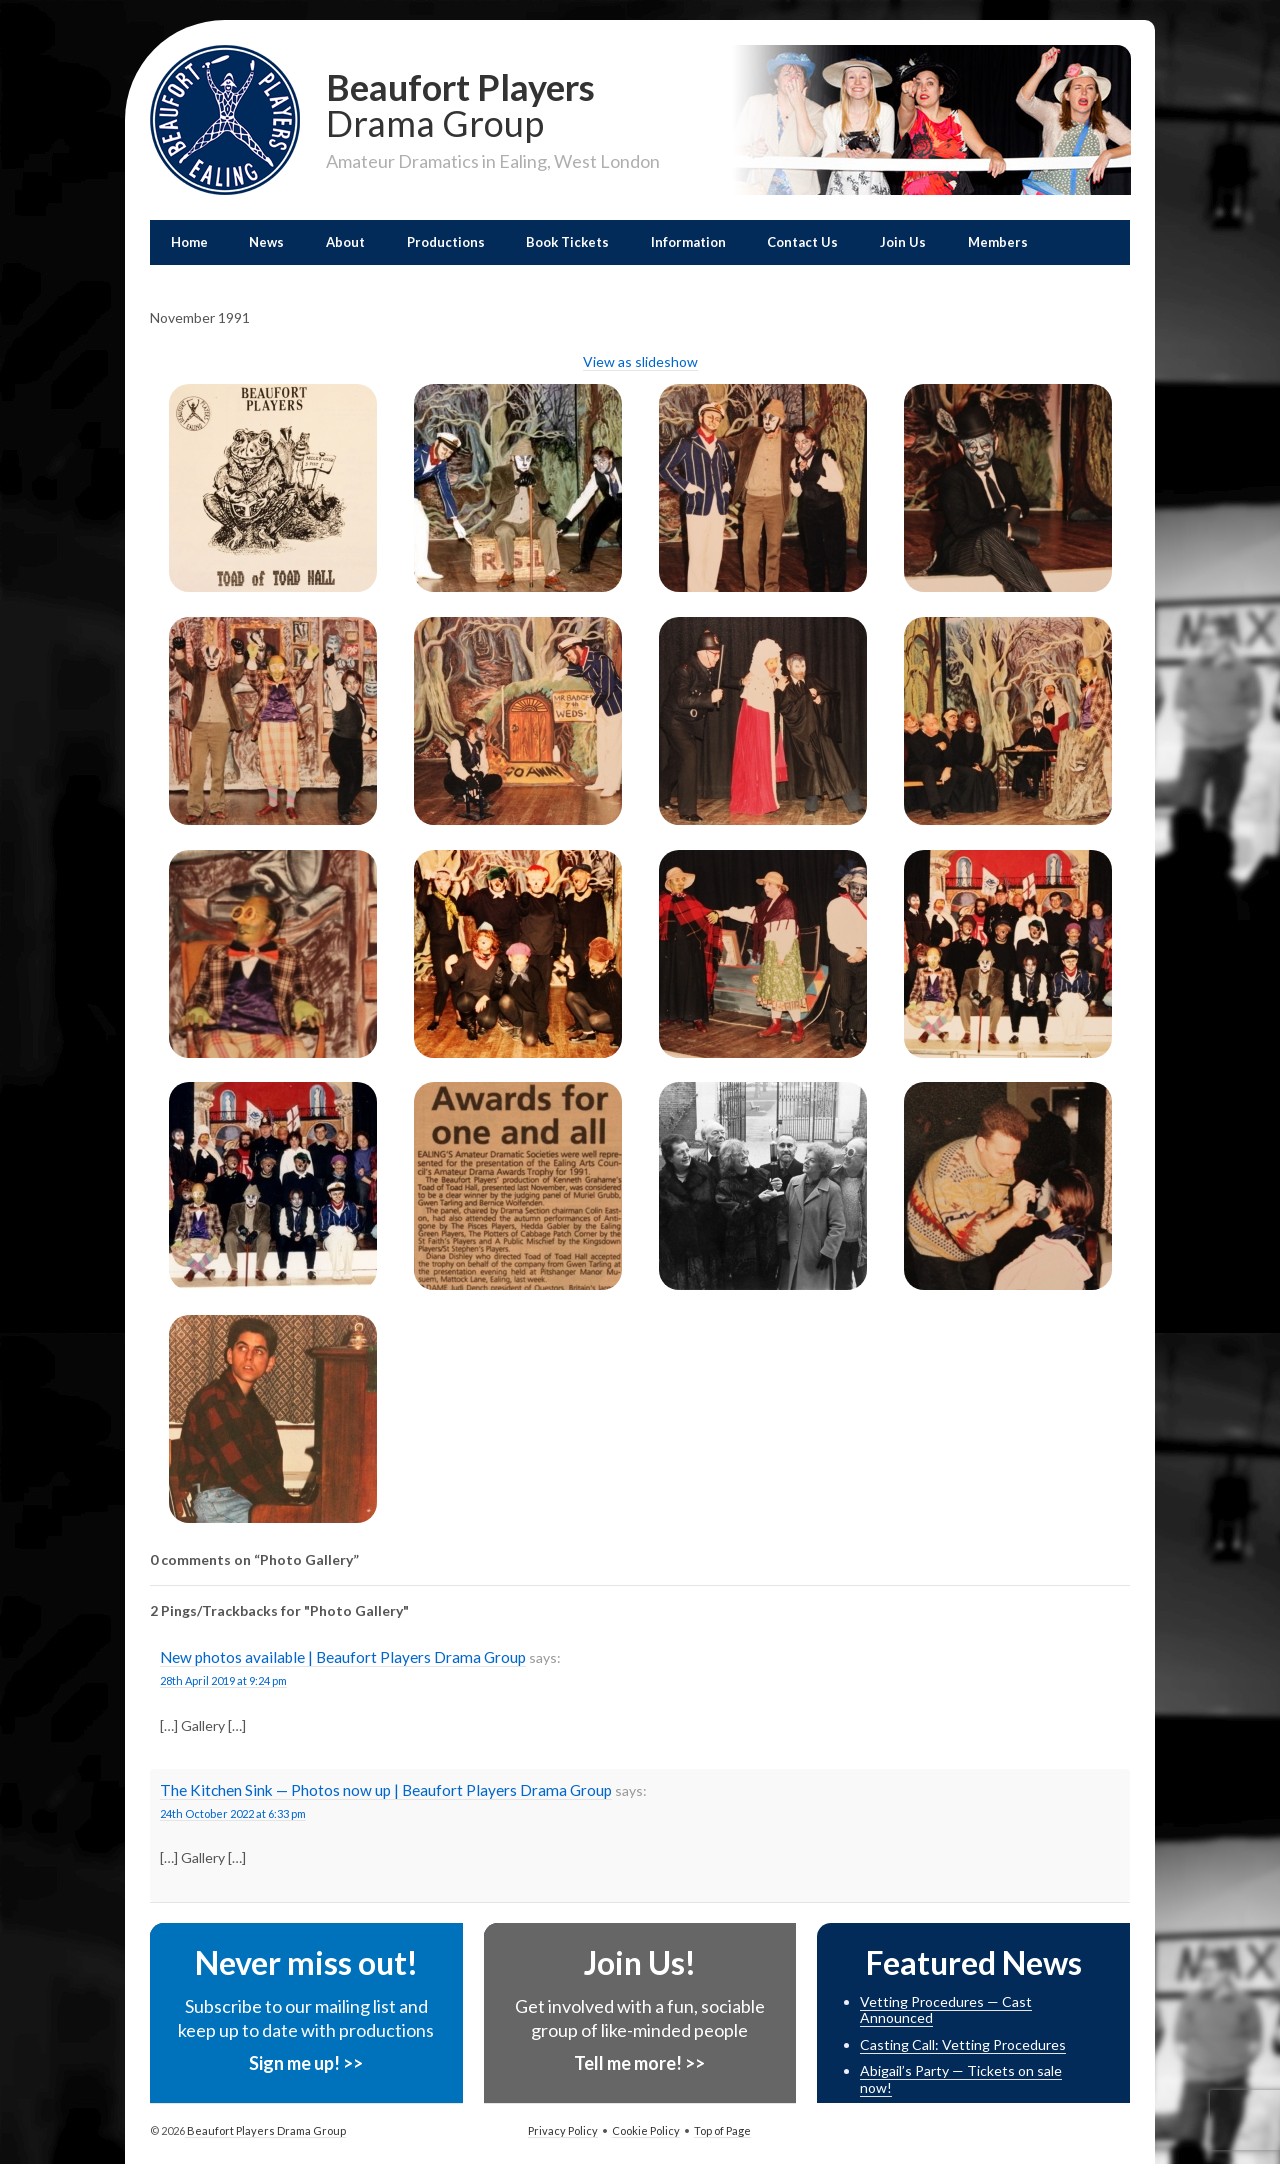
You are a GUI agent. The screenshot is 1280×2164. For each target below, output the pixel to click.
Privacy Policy (563, 2130)
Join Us (903, 242)
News (266, 242)
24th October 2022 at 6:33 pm (233, 1813)
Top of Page (722, 2130)
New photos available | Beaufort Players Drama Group (343, 1657)
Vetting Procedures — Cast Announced (946, 2010)
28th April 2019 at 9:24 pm (223, 1680)
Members (998, 242)
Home (189, 242)
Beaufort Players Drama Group (265, 2130)
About (345, 242)
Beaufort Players (493, 103)
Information (688, 242)
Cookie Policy (646, 2130)
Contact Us (802, 242)
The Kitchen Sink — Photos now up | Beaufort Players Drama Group (386, 1790)
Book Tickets (567, 242)
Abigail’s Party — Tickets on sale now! (961, 2079)
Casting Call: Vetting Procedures (963, 2044)
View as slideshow (640, 361)
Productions (446, 242)
